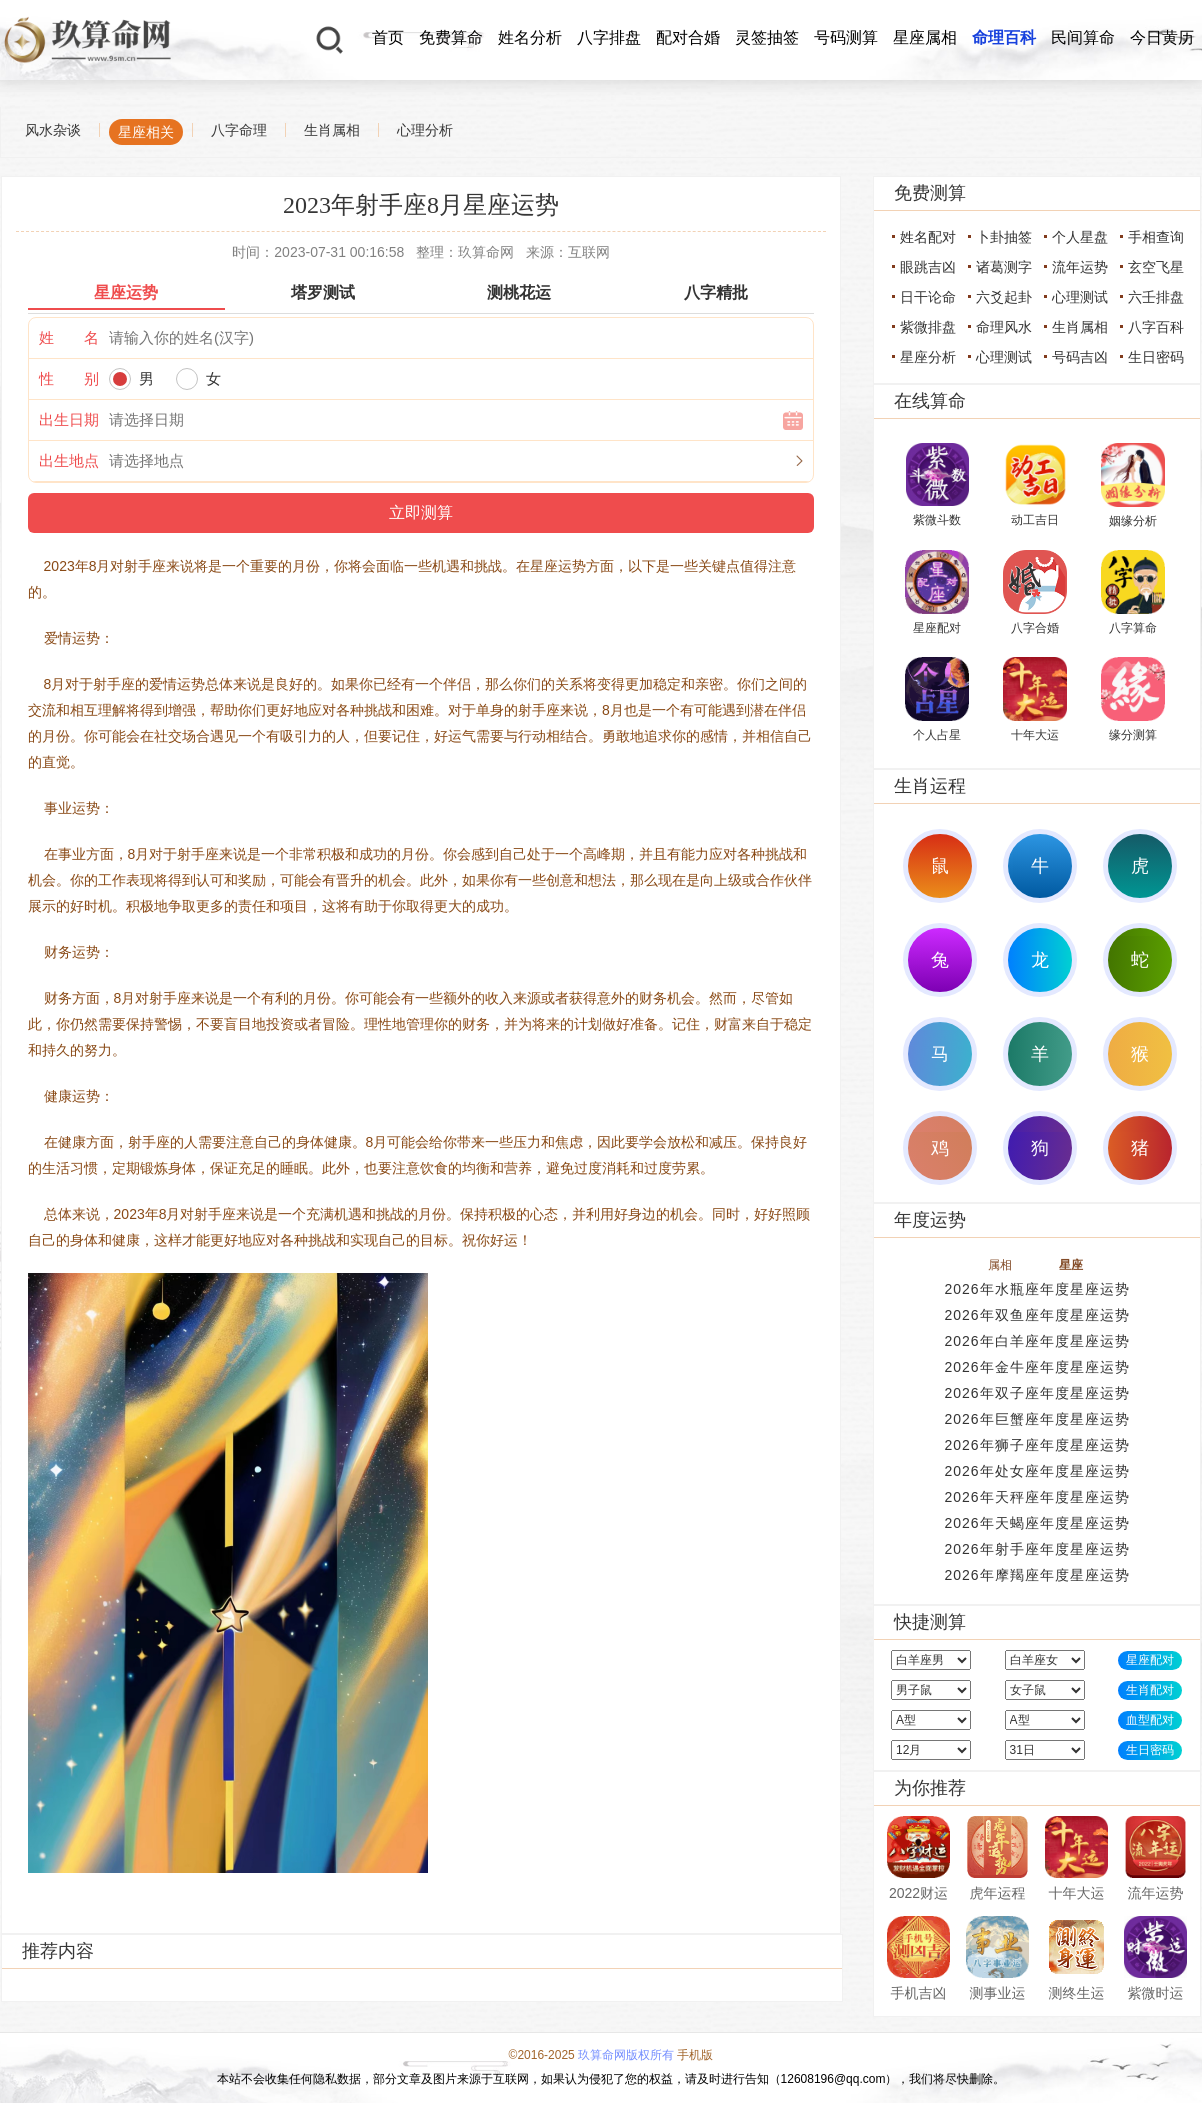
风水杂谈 (53, 130)
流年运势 (1080, 267)
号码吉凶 (1080, 357)
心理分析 (425, 130)
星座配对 (1150, 1660)
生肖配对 (1150, 1690)
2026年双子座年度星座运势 (1036, 1393)
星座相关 (146, 132)
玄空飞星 (1156, 267)
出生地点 (69, 460)
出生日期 (69, 419)
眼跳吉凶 (928, 267)
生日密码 (1156, 357)
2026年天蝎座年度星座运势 (1036, 1523)
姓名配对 (928, 237)
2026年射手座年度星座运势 (1036, 1549)
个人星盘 (1080, 237)
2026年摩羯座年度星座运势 (1036, 1575)
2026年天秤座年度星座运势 (1036, 1497)
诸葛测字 (1004, 267)
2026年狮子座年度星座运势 (1036, 1445)
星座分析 (928, 357)
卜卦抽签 (1004, 237)
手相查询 (1156, 237)
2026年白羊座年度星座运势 (1036, 1341)
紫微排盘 (928, 327)
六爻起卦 (1004, 297)
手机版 (695, 2055)
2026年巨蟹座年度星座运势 (1036, 1419)
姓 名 (69, 337)
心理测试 (1080, 297)
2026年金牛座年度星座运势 (1036, 1367)
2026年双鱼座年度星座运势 (1036, 1315)
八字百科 (1156, 327)
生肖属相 (332, 130)
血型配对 (1150, 1720)
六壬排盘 (1156, 297)
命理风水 (1004, 327)
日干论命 (928, 297)
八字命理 (239, 130)
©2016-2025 (542, 2055)
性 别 (69, 378)
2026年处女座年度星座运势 (1036, 1471)
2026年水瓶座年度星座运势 (1036, 1289)
